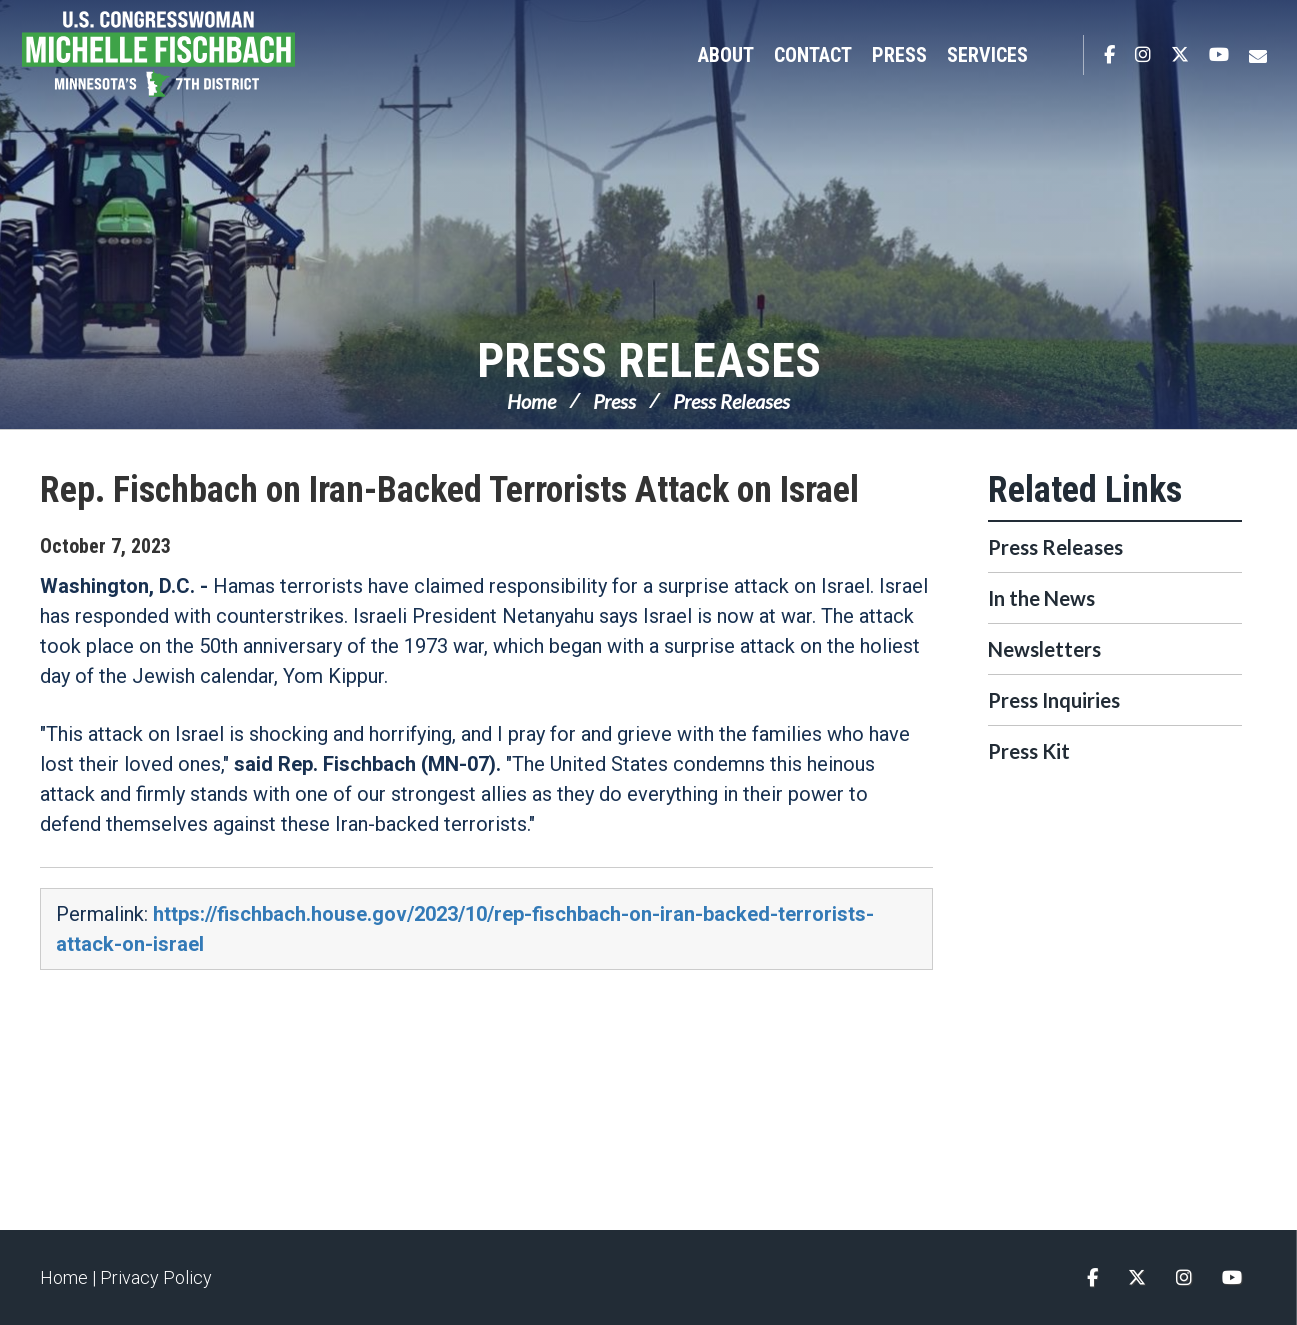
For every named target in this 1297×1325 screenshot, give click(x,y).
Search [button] (1058, 55)
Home (531, 401)
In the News (1041, 598)
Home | (70, 1277)
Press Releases (649, 360)
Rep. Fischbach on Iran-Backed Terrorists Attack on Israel (449, 490)
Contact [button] (813, 55)
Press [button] (899, 55)
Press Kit (1029, 751)
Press (614, 401)
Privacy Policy (156, 1277)
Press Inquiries (1054, 700)
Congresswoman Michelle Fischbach (185, 56)
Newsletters (1044, 649)
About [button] (726, 55)
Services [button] (987, 55)
